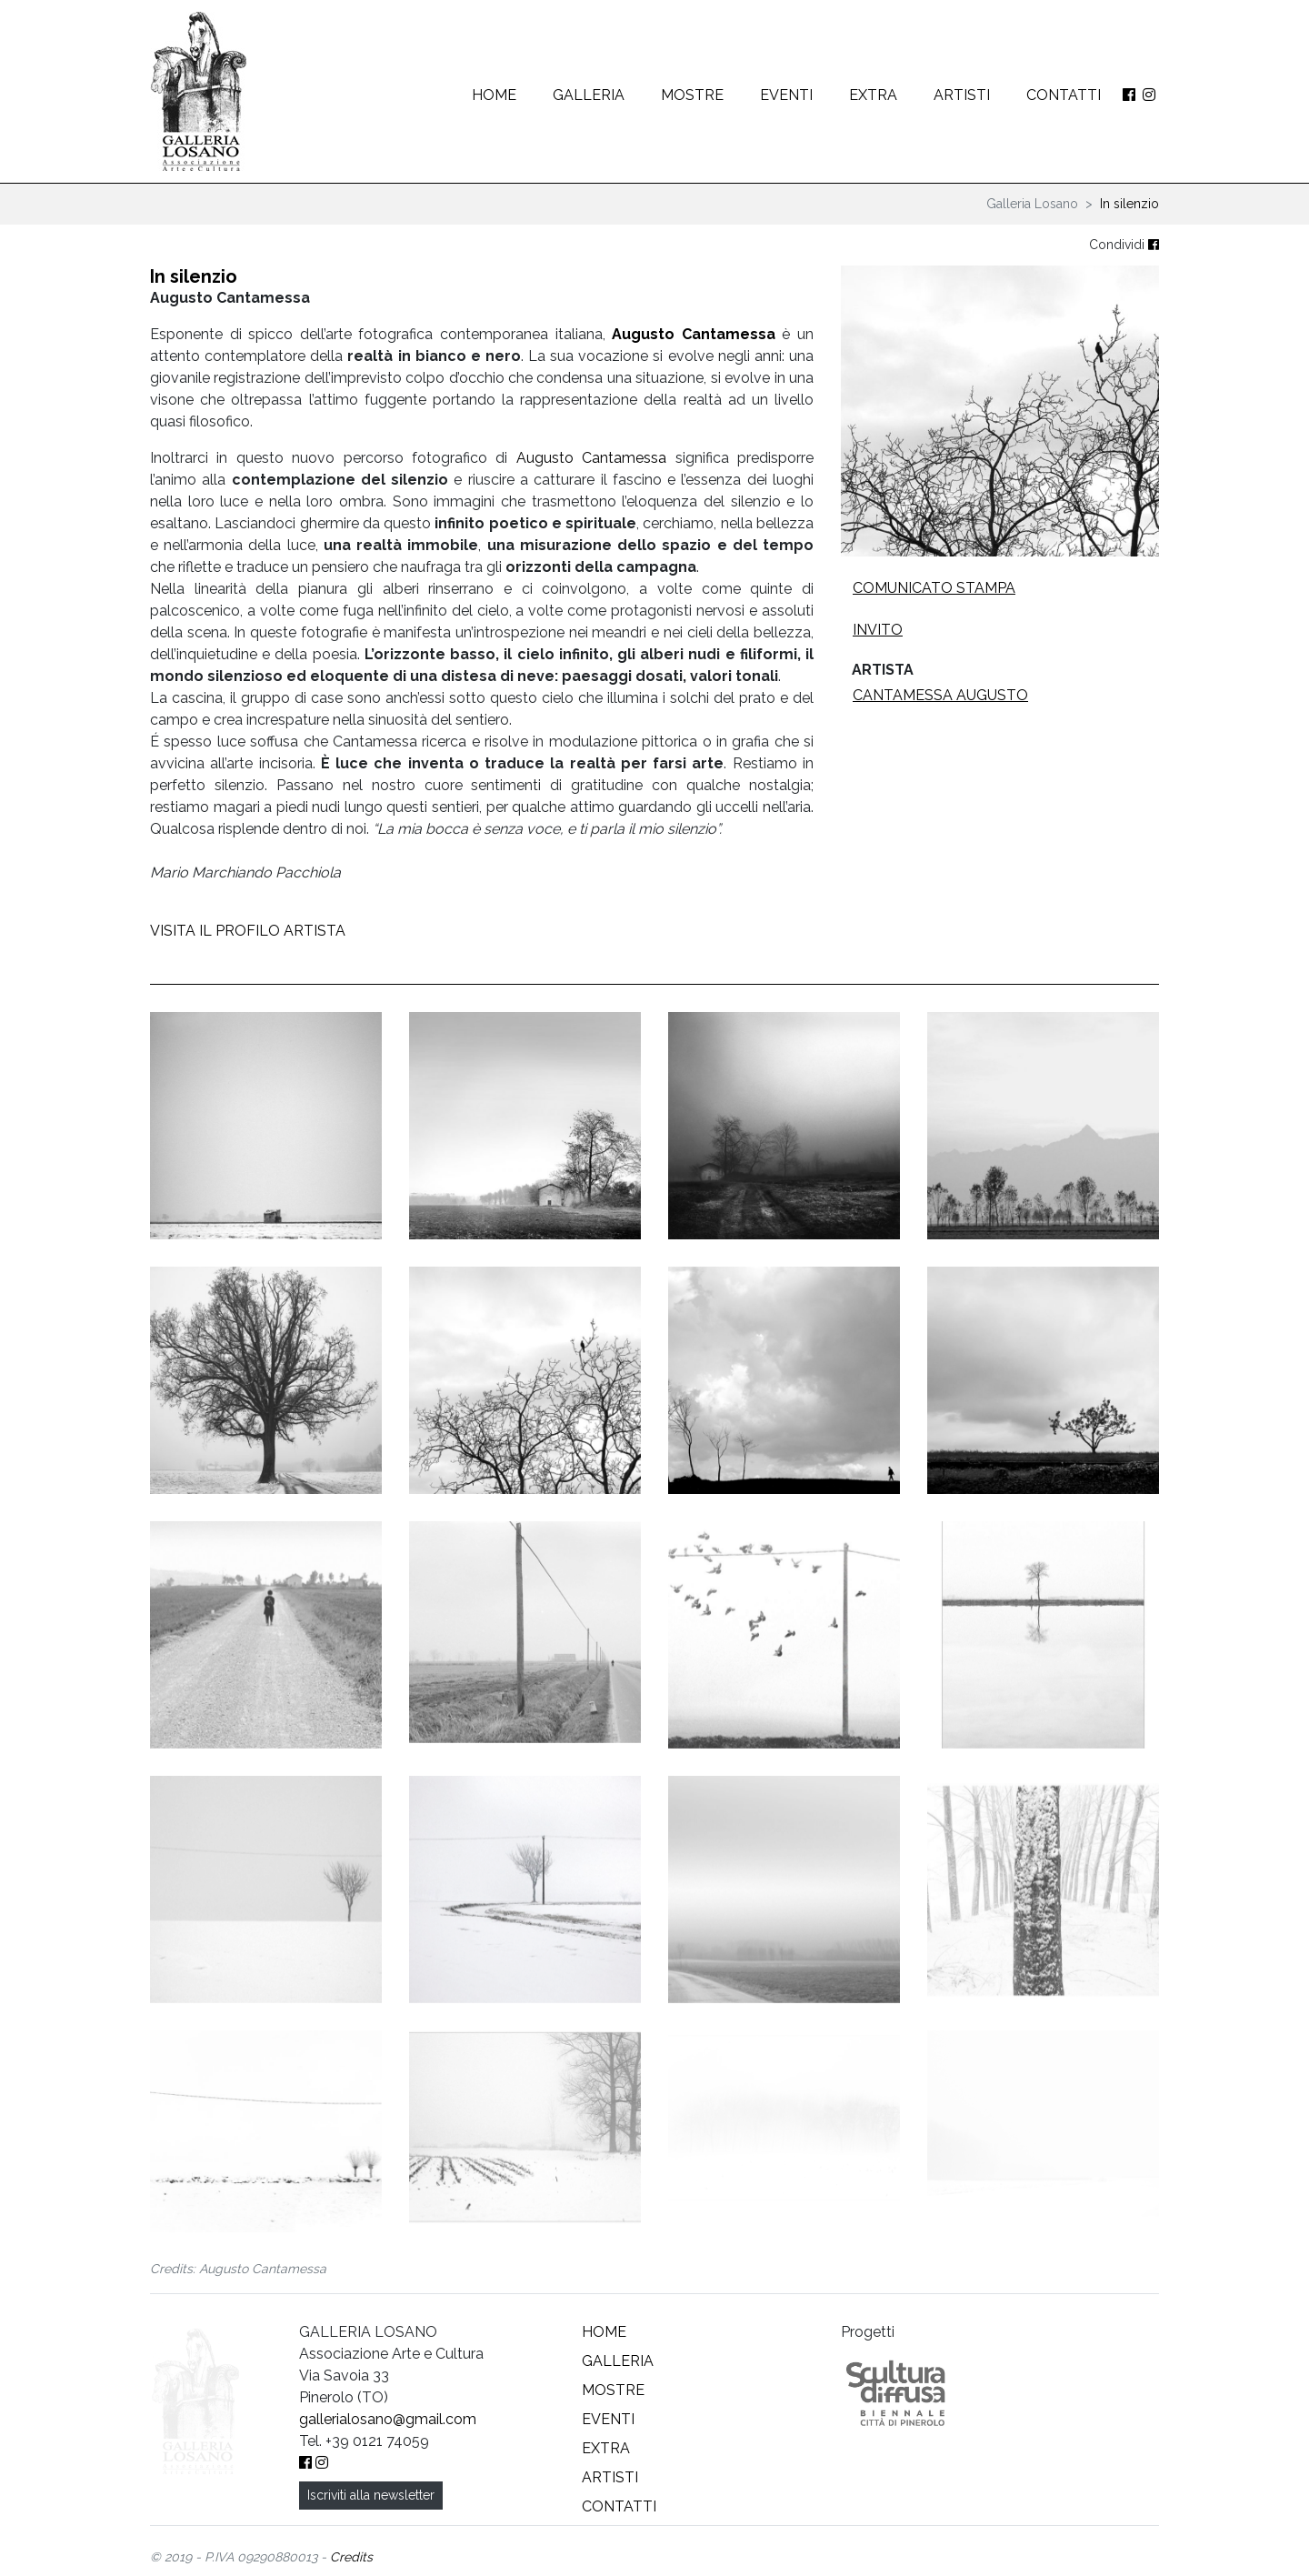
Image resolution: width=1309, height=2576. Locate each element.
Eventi (786, 95)
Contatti (1063, 95)
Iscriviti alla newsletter (371, 2504)
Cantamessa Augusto (940, 695)
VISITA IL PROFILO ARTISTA (247, 930)
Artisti (962, 95)
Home (494, 95)
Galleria (589, 95)
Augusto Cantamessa (693, 334)
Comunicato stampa (934, 587)
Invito (878, 629)
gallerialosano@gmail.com (387, 2428)
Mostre (692, 95)
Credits (351, 2566)
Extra (873, 95)
